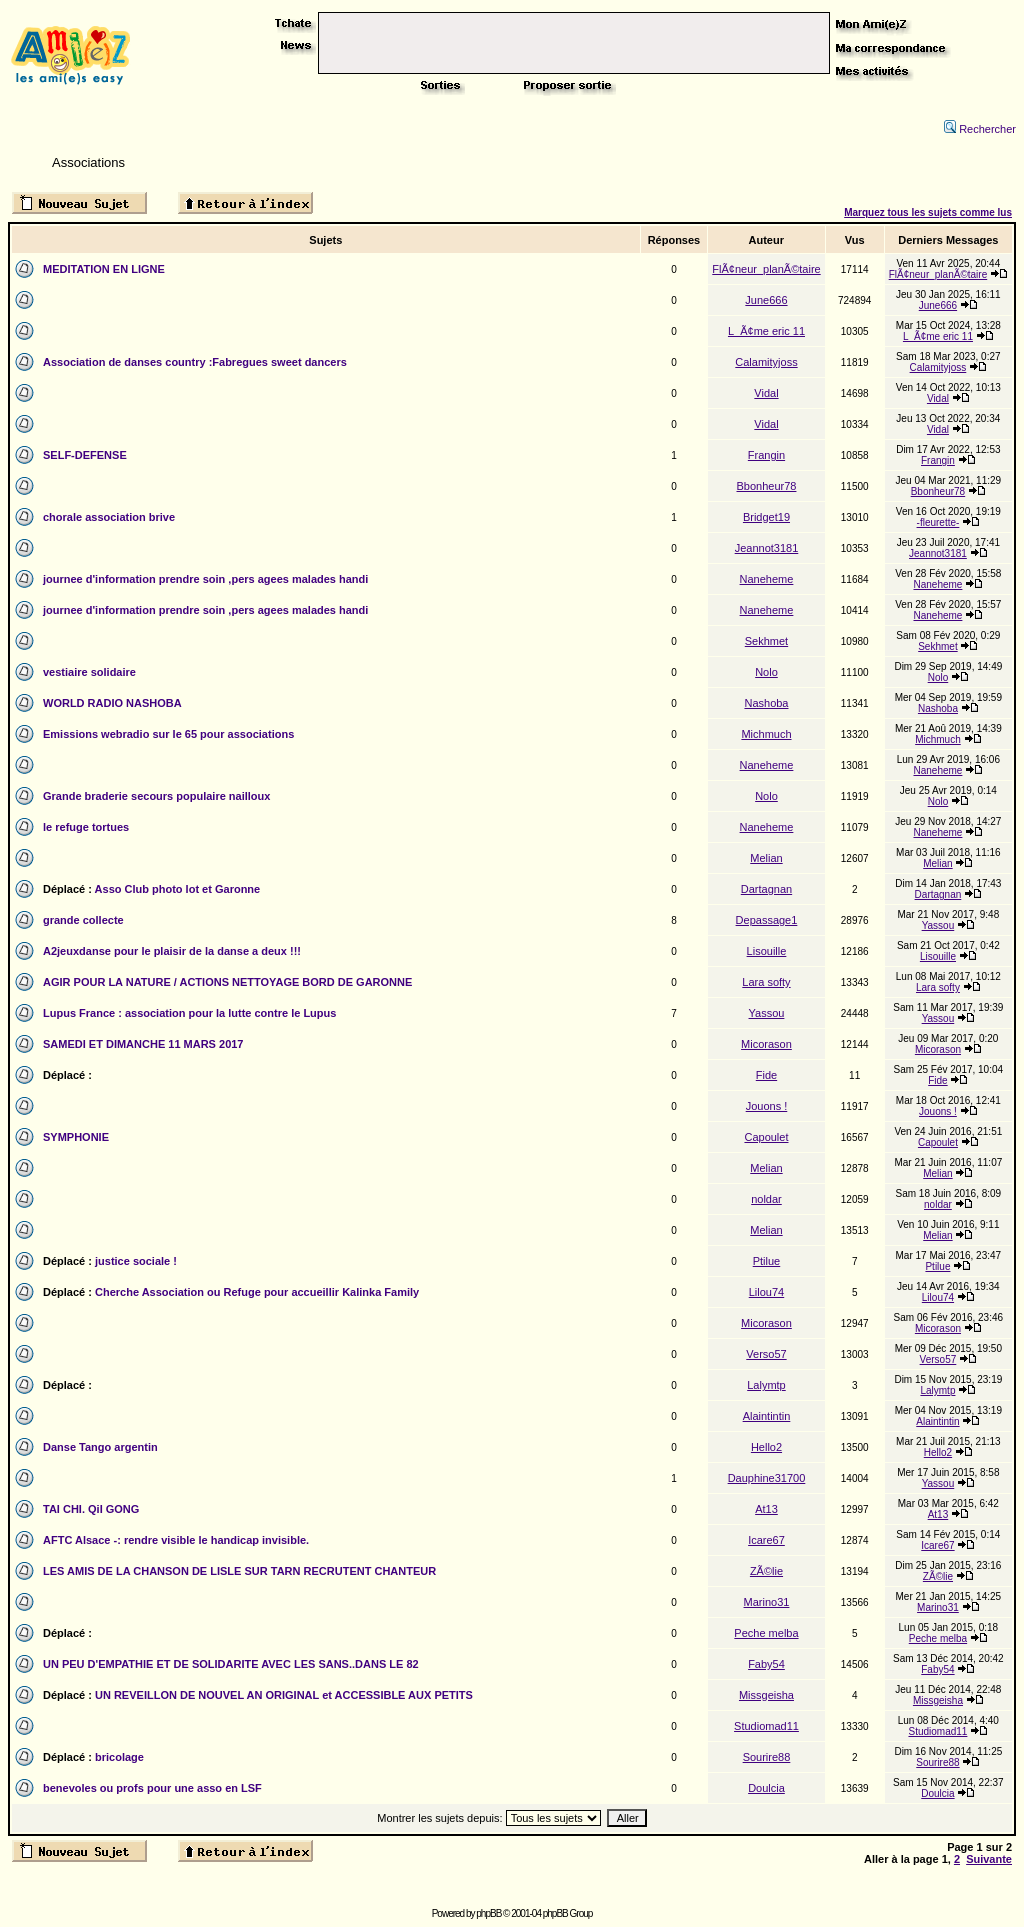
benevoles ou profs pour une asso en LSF (152, 1788)
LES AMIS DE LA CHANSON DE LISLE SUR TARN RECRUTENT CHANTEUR (239, 1571)
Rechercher (980, 129)
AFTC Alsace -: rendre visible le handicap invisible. (176, 1540)
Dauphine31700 (767, 1478)
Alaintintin (767, 1416)
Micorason (766, 1044)
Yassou (938, 925)
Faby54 (766, 1664)
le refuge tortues (86, 827)
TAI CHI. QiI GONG (91, 1509)
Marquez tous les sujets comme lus (928, 212)
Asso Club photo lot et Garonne (178, 889)
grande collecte (83, 920)
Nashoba (766, 703)
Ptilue (767, 1261)
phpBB (488, 1913)
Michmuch (766, 734)
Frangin (766, 455)
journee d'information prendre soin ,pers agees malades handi (205, 579)
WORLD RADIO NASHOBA (112, 703)
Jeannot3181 (767, 548)
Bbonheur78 (767, 486)
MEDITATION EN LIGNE (104, 269)
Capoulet (766, 1137)
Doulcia (766, 1788)
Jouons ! (767, 1106)
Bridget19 (766, 517)
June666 (766, 300)
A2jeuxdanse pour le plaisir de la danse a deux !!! (172, 951)
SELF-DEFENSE (85, 455)
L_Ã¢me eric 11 (766, 331)
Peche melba (766, 1633)
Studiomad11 (766, 1726)
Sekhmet (766, 641)
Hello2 (766, 1447)
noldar (766, 1199)
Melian (766, 858)
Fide (766, 1075)
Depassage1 (767, 920)
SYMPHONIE (76, 1137)
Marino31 (767, 1602)
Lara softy (766, 982)
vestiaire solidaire (89, 672)
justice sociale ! (136, 1261)
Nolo (766, 672)
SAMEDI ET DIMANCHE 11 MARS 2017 (143, 1044)
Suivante (989, 1859)
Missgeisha (766, 1695)
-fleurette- (938, 522)
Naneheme (767, 579)
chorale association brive (109, 517)
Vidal (766, 393)
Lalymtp (766, 1385)
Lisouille (767, 951)
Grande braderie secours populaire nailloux (156, 796)
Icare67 (766, 1540)
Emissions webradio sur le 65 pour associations (168, 734)
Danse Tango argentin (100, 1447)
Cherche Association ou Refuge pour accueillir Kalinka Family (257, 1292)
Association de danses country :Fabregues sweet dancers (195, 362)
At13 (766, 1509)
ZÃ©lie (766, 1571)
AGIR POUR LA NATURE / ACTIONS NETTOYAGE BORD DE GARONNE (227, 982)
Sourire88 (767, 1757)
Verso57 (766, 1354)
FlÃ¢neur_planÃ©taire (766, 269)
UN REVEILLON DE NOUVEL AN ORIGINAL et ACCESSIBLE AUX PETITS (284, 1695)
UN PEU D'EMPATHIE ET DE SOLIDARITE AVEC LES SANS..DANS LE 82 (231, 1664)
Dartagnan (766, 889)
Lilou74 (766, 1292)
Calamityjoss (766, 362)
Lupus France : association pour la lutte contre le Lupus (189, 1013)
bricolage (119, 1757)
